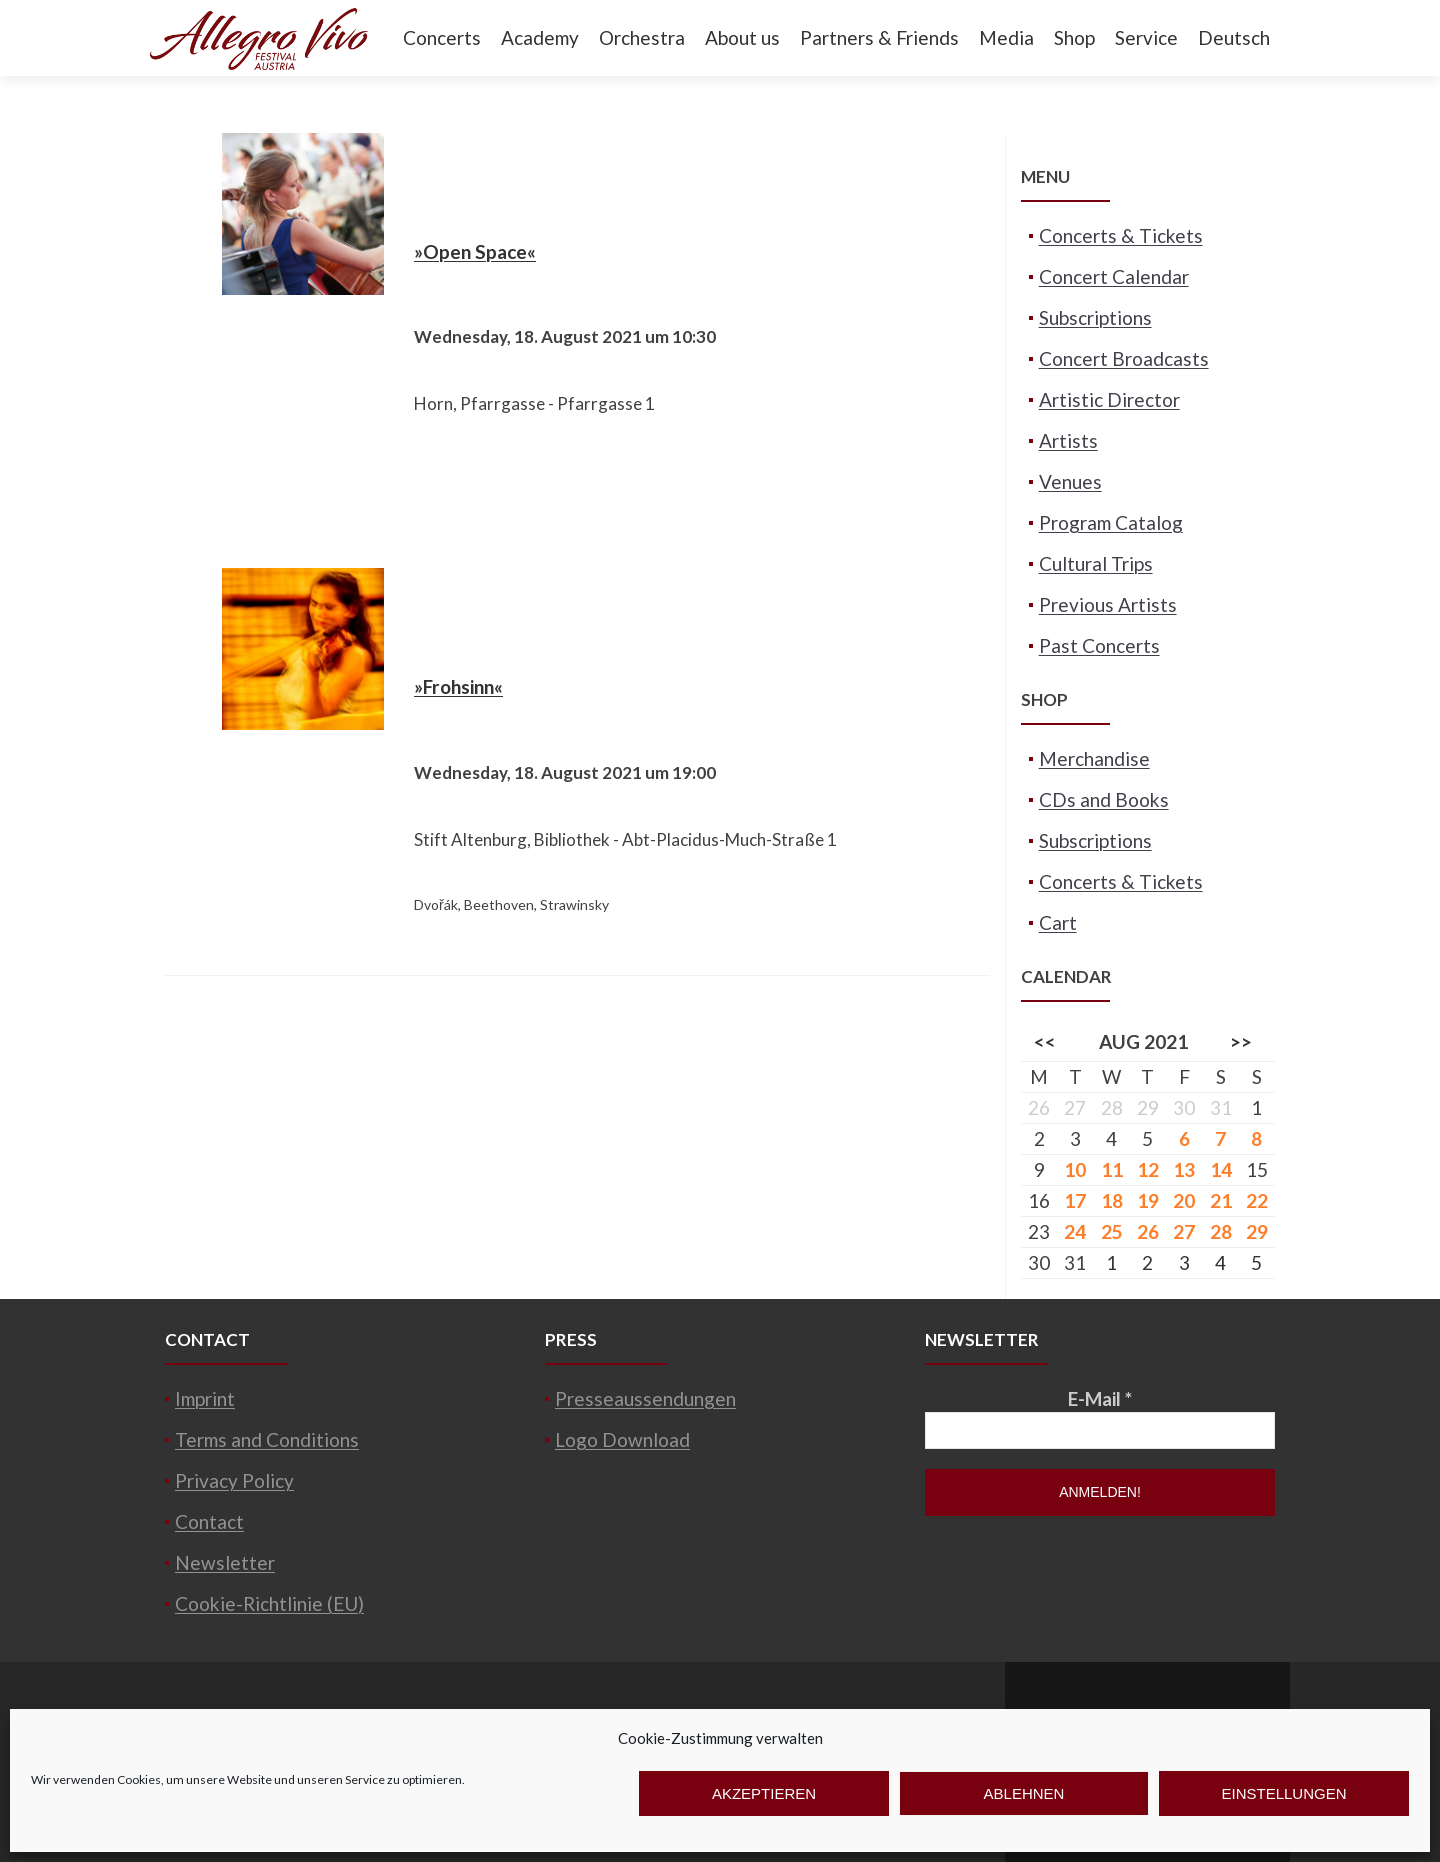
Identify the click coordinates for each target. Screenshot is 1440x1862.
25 (1112, 1231)
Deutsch (1234, 37)
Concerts (442, 37)
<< (1045, 1041)
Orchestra (642, 37)
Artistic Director (1109, 399)
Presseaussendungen (645, 1398)
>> (1241, 1041)
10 (1075, 1169)
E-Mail (1100, 1398)
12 (1148, 1169)
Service (1146, 37)
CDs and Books (1104, 799)
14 (1221, 1169)
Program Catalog (1111, 522)
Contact (209, 1521)
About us (742, 37)
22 (1257, 1200)
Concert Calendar (1114, 276)
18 (1112, 1200)
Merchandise (1094, 758)
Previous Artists (1108, 604)
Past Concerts (1099, 645)
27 (1184, 1231)
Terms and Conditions (267, 1439)
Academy (540, 37)
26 (1148, 1231)
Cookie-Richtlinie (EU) (269, 1603)
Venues (1070, 481)
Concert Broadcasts (1124, 358)
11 (1112, 1169)
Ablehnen (1024, 1793)
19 (1148, 1200)
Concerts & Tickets (1121, 235)
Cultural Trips (1096, 563)
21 (1221, 1200)
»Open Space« (475, 251)
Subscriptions (1095, 317)
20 (1184, 1200)
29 (1257, 1231)
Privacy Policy (234, 1480)
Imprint (205, 1398)
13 (1184, 1169)
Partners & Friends (879, 37)
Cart (1058, 922)
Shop (1074, 37)
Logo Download (622, 1439)
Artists (1068, 440)
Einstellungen (1283, 1793)
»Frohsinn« (458, 686)
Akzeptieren (764, 1793)
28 (1221, 1231)
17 (1075, 1200)
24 (1075, 1231)
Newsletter (225, 1562)
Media (1006, 37)
